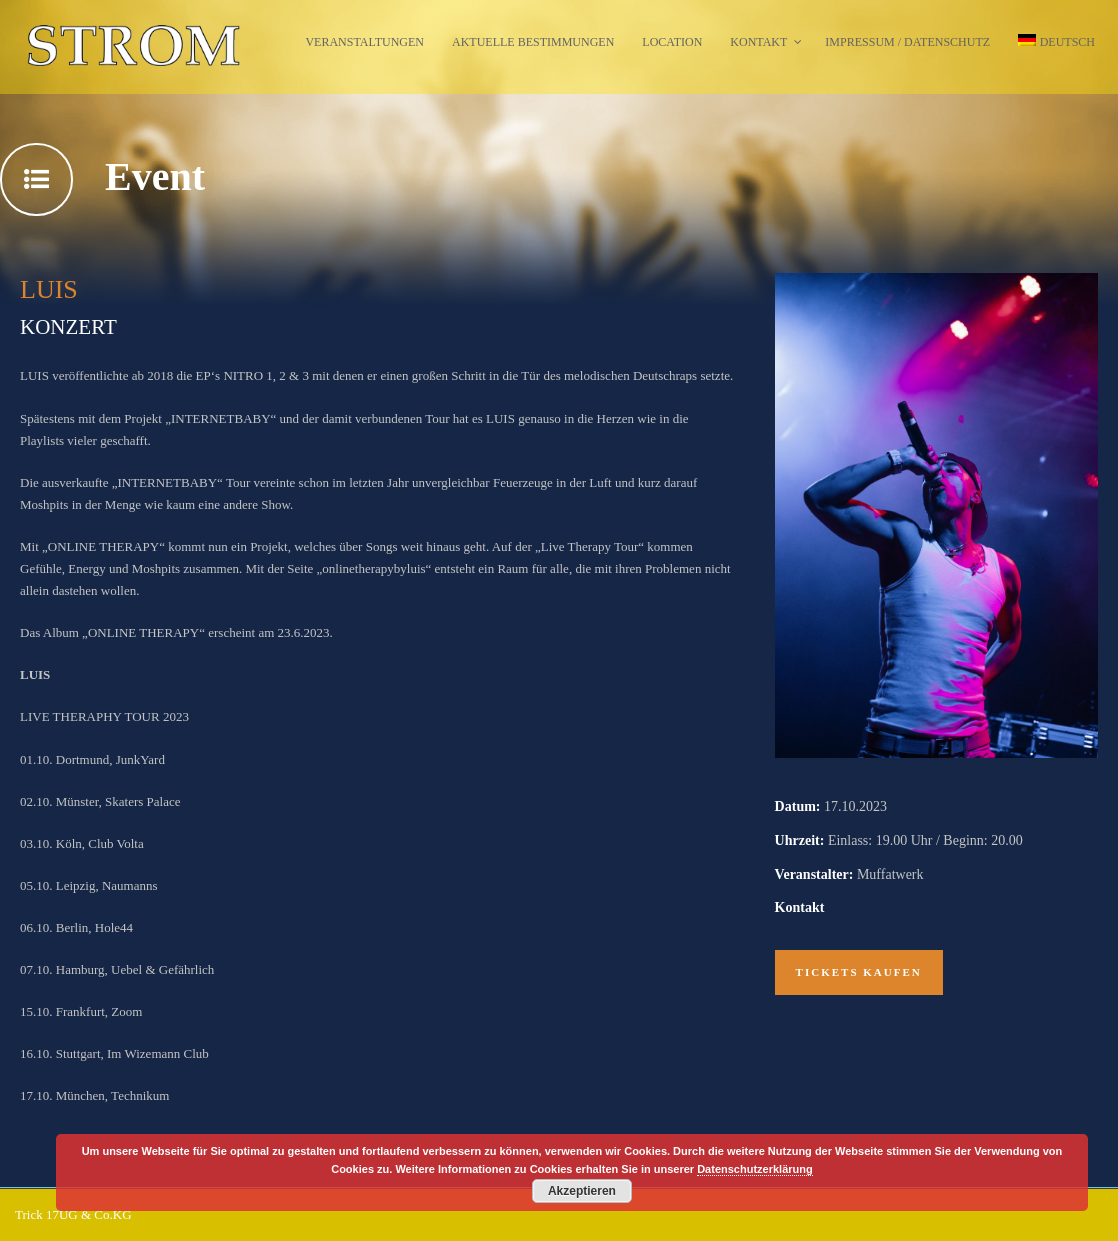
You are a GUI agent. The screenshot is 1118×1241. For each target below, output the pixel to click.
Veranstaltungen (364, 42)
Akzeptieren (582, 1191)
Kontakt (758, 42)
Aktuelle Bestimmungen (533, 42)
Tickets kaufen (859, 972)
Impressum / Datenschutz (907, 42)
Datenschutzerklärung (755, 1169)
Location (672, 42)
